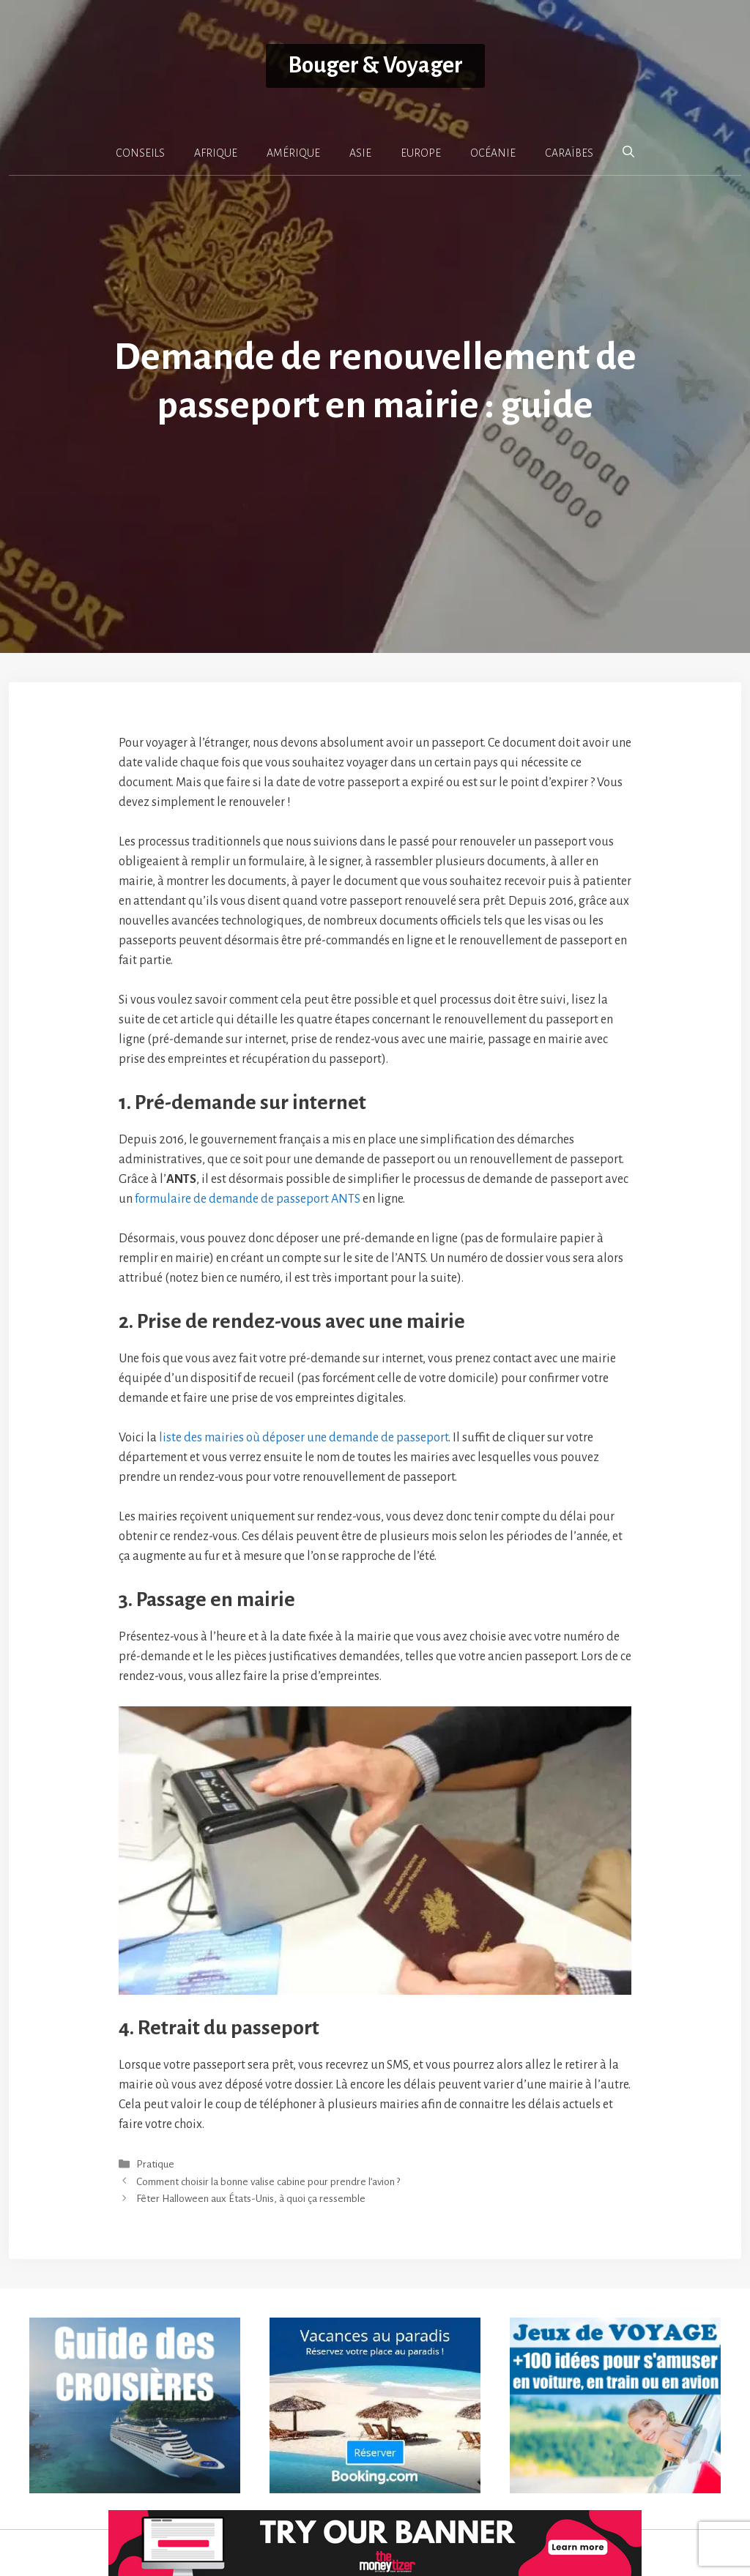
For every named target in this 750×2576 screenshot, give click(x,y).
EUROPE (421, 153)
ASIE (360, 153)
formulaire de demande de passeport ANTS (247, 1199)
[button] (628, 152)
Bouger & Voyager (375, 65)
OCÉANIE (493, 153)
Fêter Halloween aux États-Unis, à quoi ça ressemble (250, 2198)
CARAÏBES (569, 153)
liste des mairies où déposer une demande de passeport (303, 1437)
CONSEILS (140, 153)
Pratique (155, 2164)
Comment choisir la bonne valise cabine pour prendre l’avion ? (268, 2181)
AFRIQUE (215, 153)
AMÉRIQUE (293, 153)
